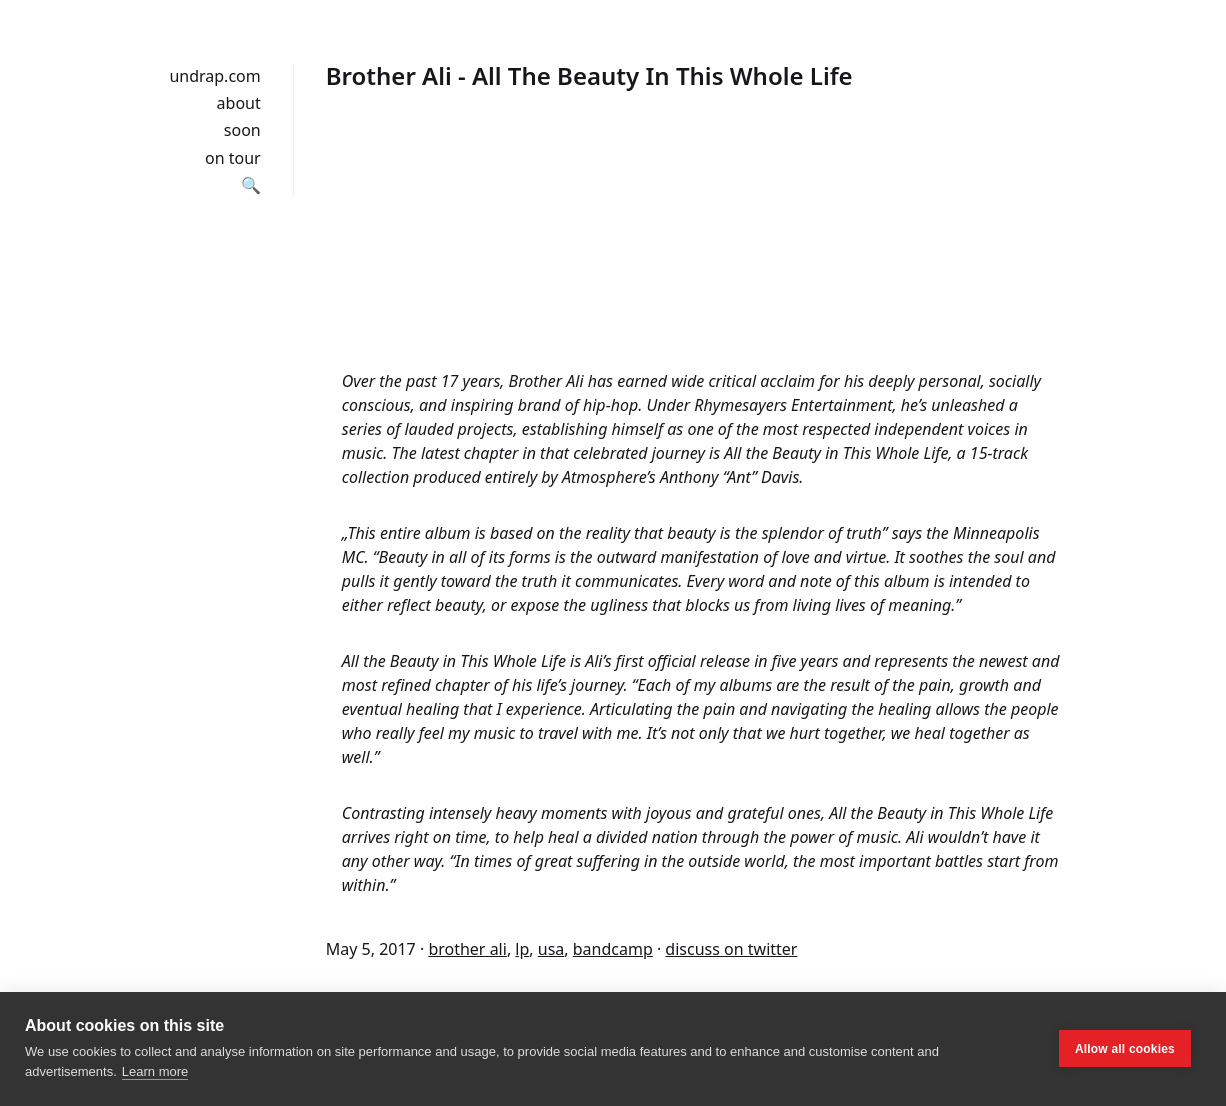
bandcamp (613, 949)
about (239, 103)
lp (522, 949)
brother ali (467, 949)
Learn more (155, 1071)
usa (551, 949)
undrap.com (214, 76)
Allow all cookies (1125, 1049)
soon (242, 130)
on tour (233, 158)
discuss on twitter (731, 949)
